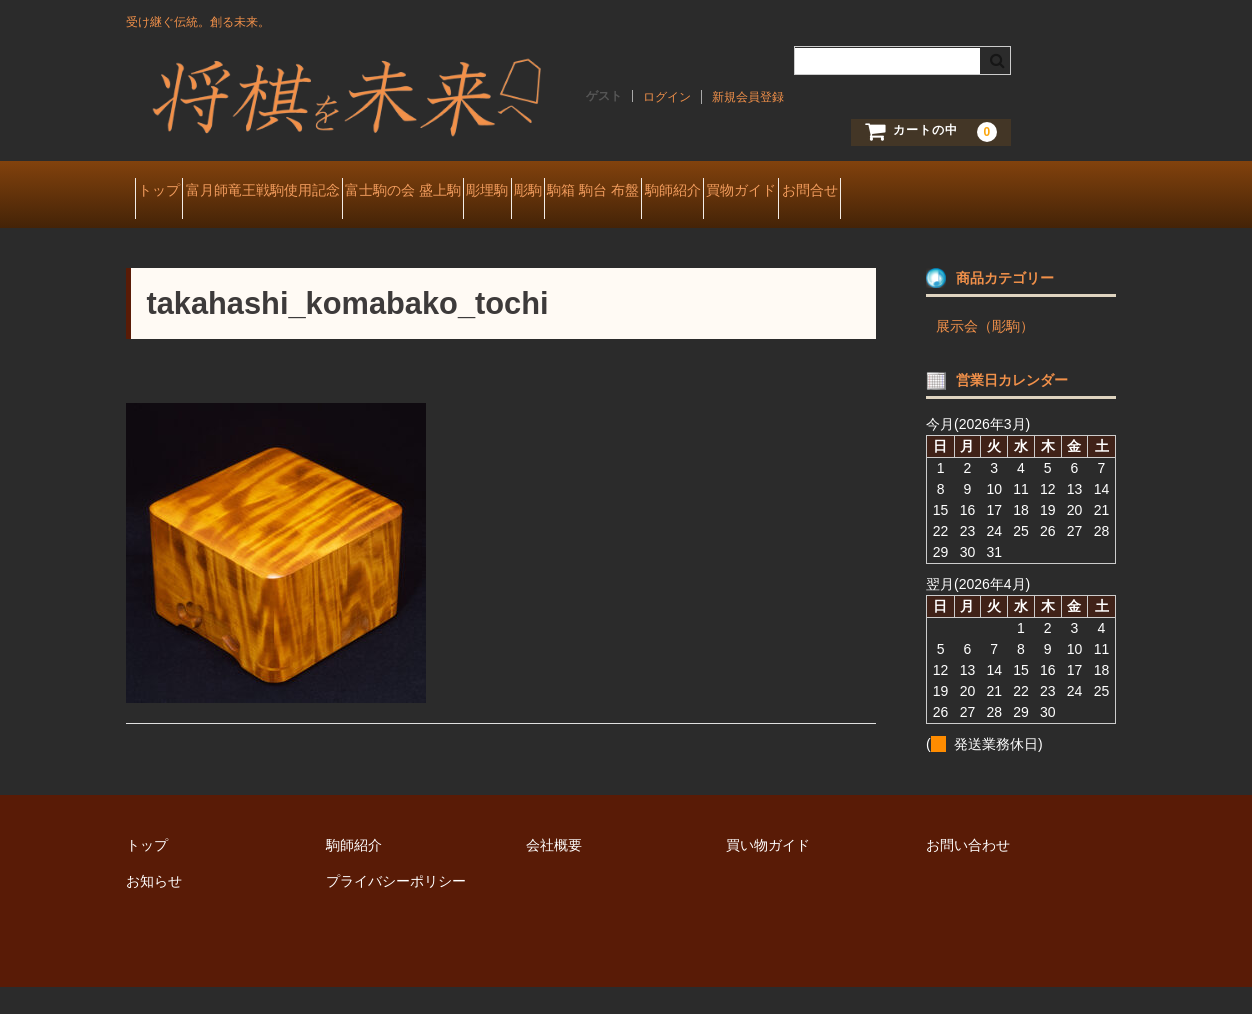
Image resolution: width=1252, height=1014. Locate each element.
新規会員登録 (748, 97)
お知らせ (154, 908)
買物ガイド (998, 192)
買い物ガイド (768, 872)
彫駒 (679, 192)
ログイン (667, 97)
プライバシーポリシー (396, 908)
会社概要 (554, 872)
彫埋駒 (603, 192)
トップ (168, 192)
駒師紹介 (894, 192)
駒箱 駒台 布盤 (780, 192)
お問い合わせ (968, 872)
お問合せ (174, 234)
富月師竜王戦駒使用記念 (307, 192)
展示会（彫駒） (985, 353)
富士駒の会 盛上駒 (483, 192)
